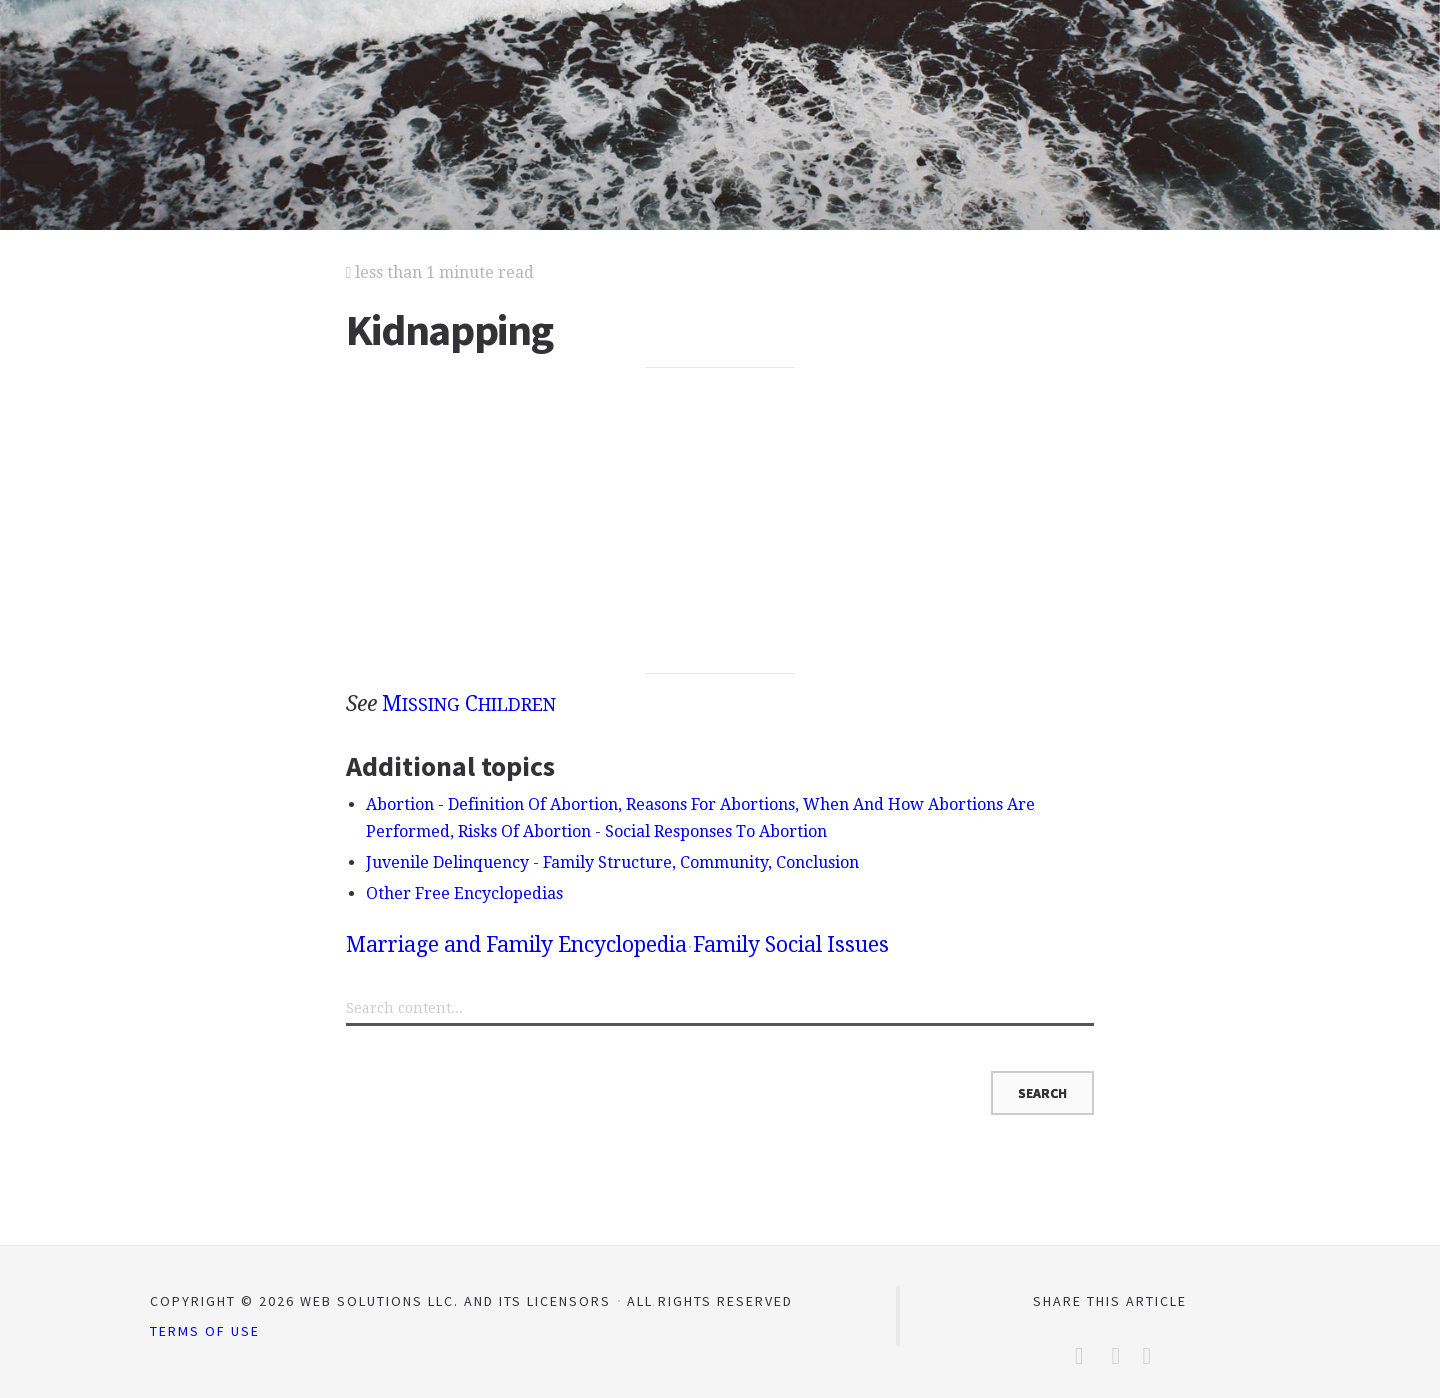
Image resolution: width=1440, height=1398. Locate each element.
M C (469, 703)
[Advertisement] (720, 521)
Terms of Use (205, 1331)
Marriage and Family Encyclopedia (516, 944)
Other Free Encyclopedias (464, 893)
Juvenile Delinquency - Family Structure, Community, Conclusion (612, 862)
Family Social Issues (791, 944)
